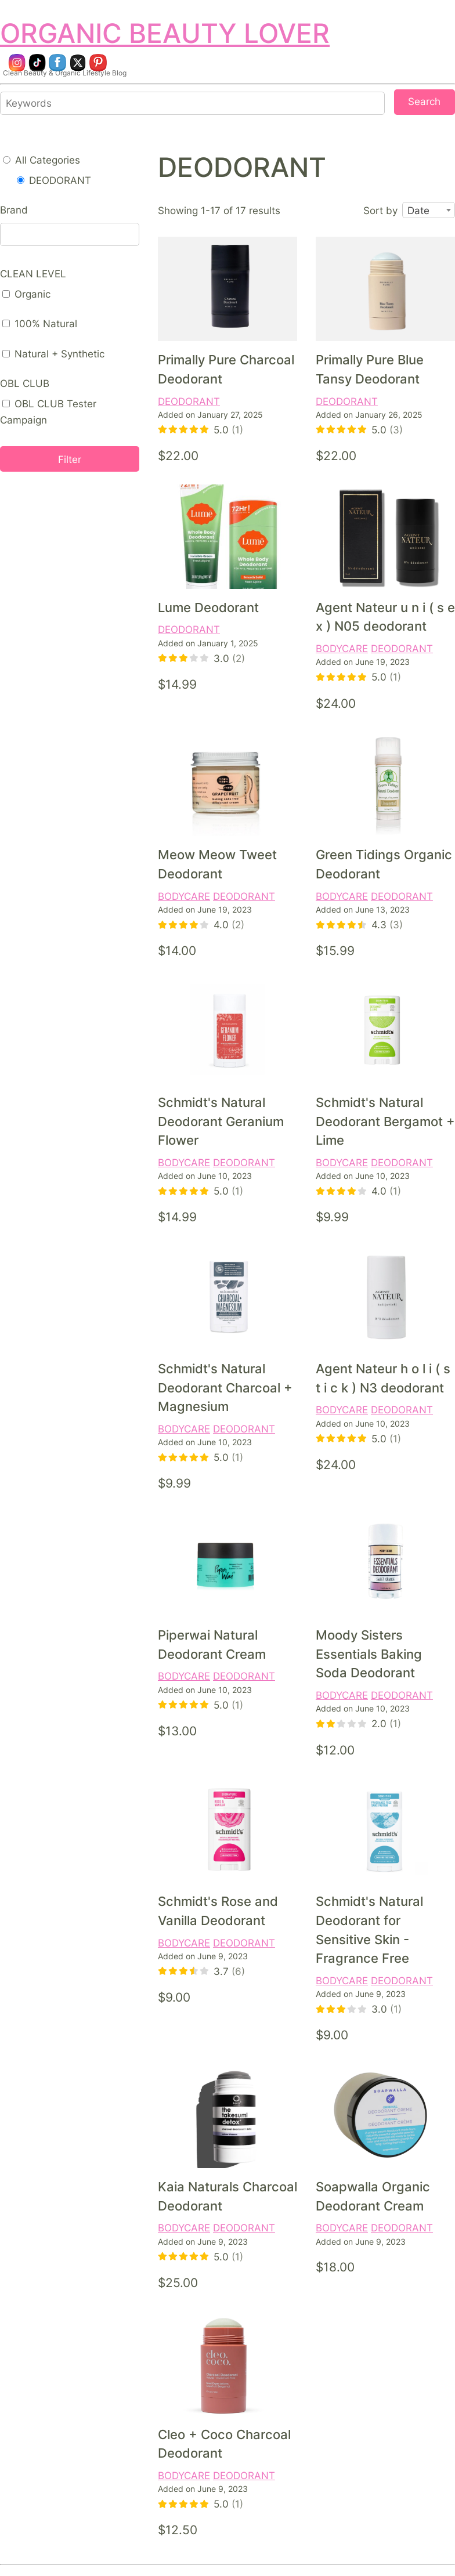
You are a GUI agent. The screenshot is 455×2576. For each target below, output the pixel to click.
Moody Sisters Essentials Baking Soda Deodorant (369, 1654)
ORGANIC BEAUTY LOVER (165, 33)
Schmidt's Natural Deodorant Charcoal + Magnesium (225, 1387)
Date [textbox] (418, 211)
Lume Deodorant (208, 607)
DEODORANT (189, 401)
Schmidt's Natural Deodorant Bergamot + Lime (385, 1121)
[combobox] (428, 210)
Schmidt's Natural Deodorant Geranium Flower (221, 1121)
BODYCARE (342, 648)
